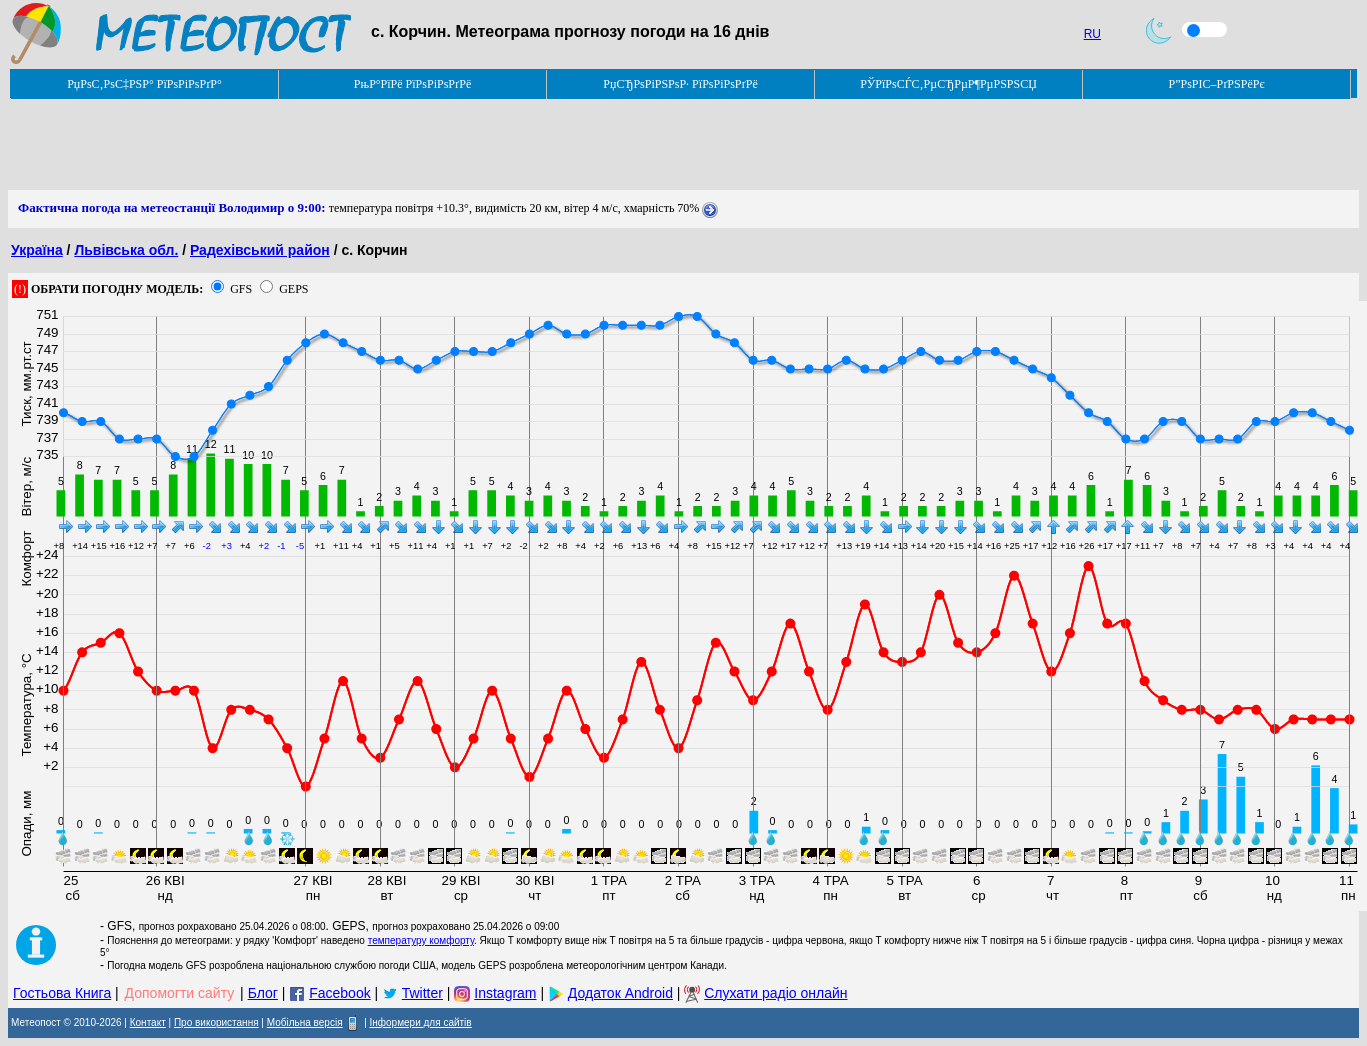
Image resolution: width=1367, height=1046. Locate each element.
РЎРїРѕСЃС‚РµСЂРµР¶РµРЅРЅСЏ (948, 84)
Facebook (339, 993)
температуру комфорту (421, 940)
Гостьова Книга (62, 993)
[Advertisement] (372, 145)
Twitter (422, 993)
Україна (37, 250)
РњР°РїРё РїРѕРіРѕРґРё (412, 84)
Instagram (505, 993)
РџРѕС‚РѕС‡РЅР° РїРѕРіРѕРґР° (144, 84)
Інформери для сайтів (421, 1022)
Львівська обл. (126, 250)
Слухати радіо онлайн (775, 993)
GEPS (293, 289)
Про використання (216, 1022)
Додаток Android (620, 993)
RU (1092, 34)
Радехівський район (260, 250)
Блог (263, 993)
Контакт (148, 1022)
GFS (241, 289)
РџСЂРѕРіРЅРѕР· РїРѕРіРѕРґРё (680, 84)
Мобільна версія (305, 1022)
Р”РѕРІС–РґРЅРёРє (1216, 84)
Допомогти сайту (180, 993)
